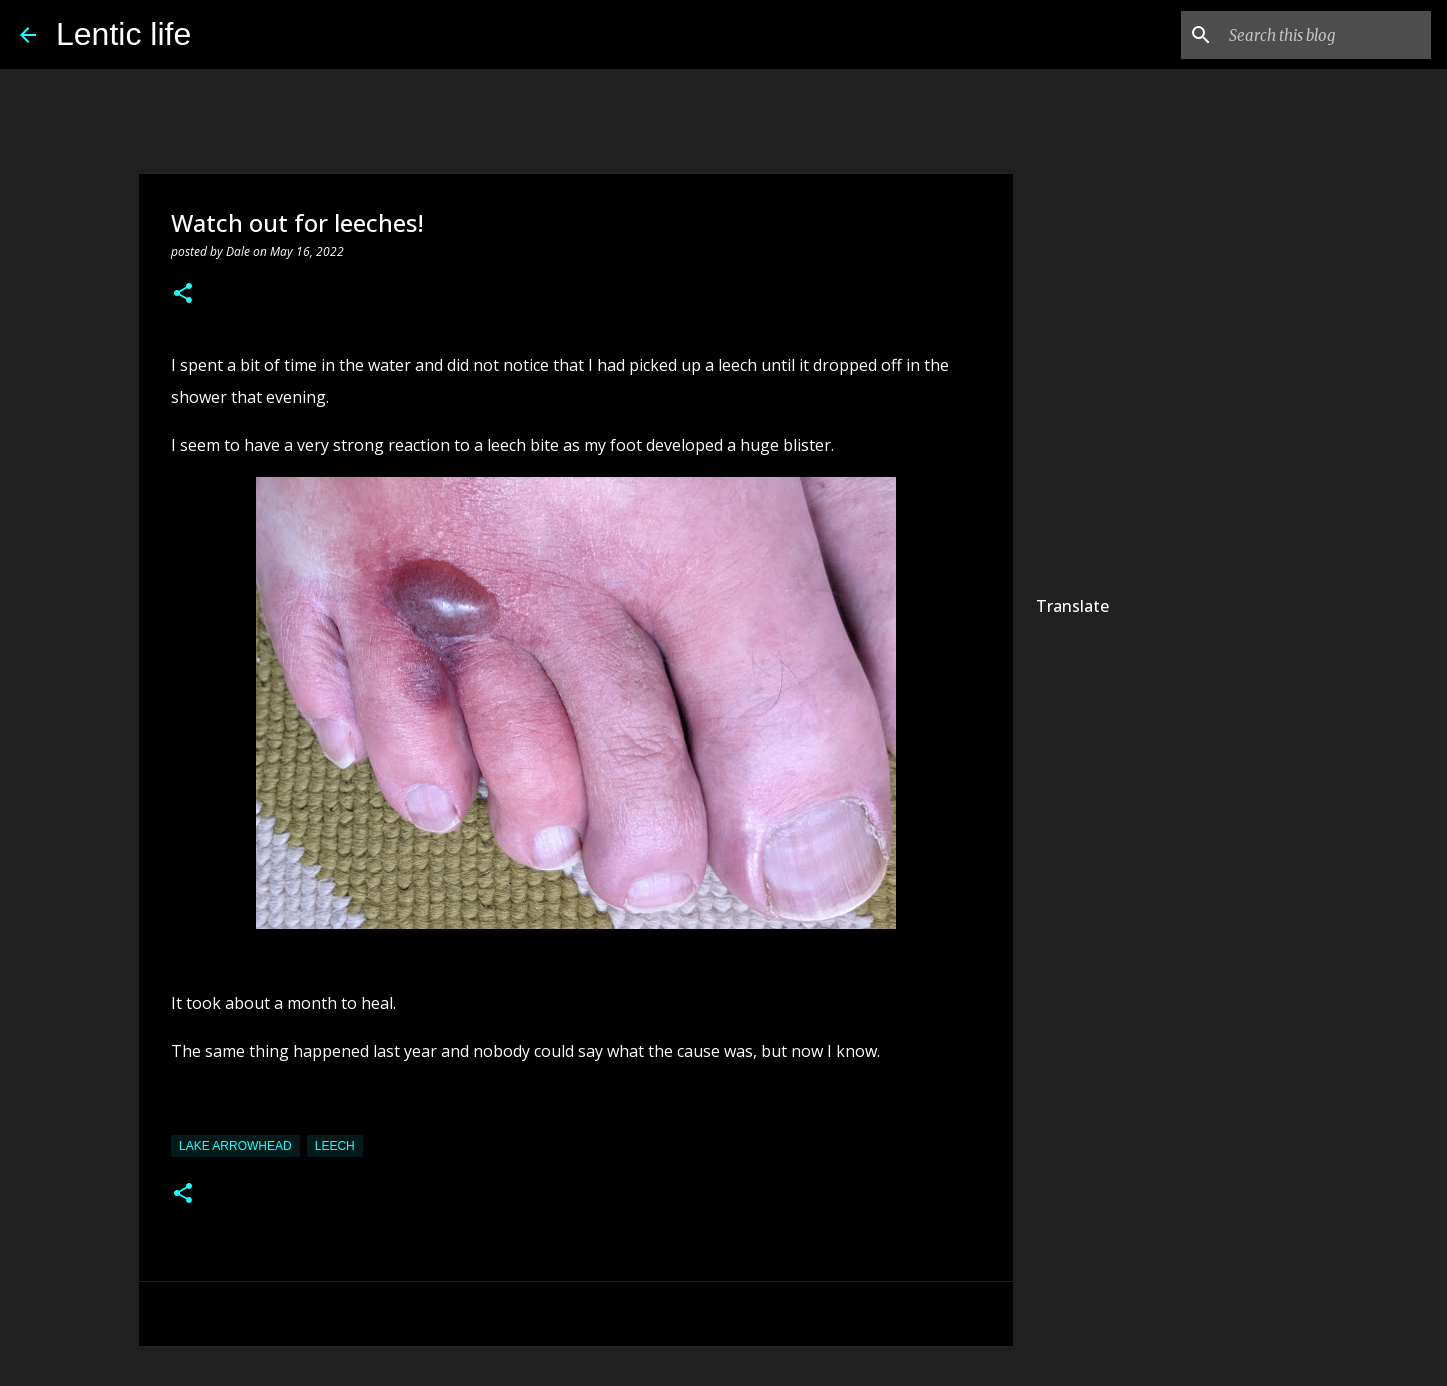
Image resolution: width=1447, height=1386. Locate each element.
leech (335, 1146)
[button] (183, 294)
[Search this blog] (1326, 35)
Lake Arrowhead (235, 1146)
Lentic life (123, 34)
